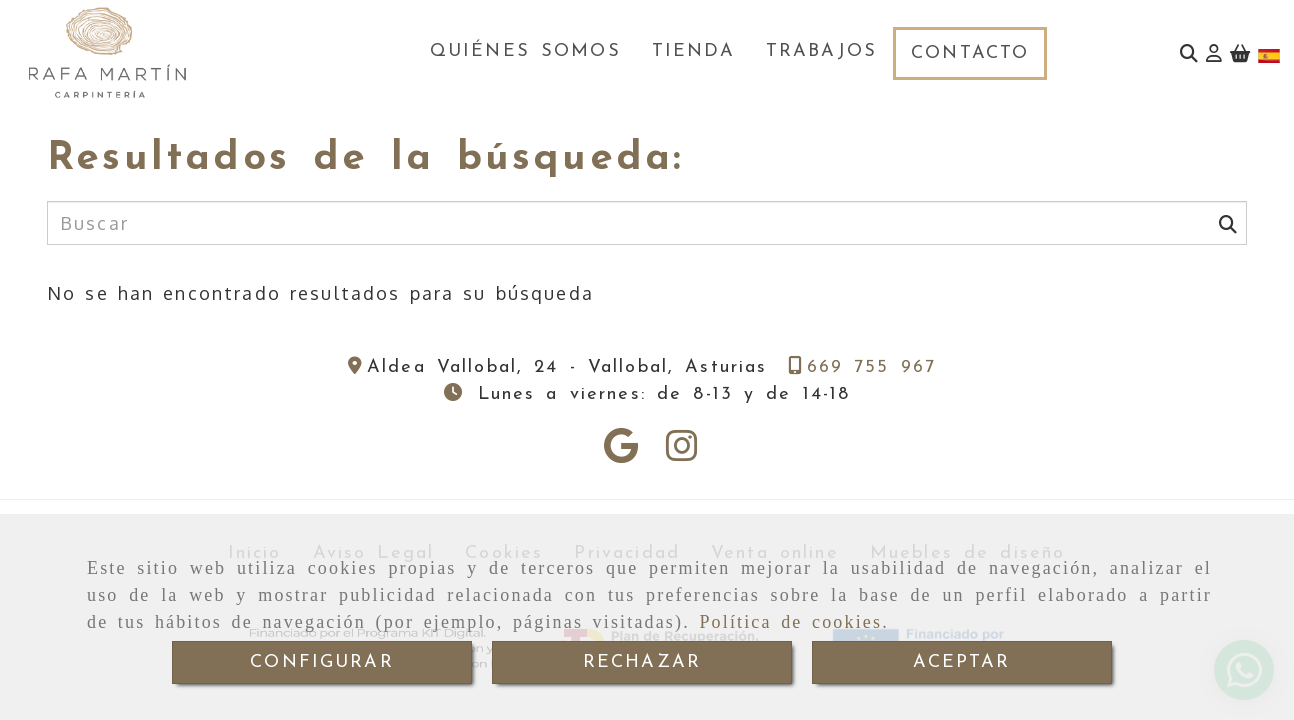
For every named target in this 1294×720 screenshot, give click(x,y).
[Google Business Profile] (621, 452)
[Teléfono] (862, 367)
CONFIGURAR (322, 662)
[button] (1214, 53)
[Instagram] (682, 452)
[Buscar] (1189, 53)
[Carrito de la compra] (1240, 53)
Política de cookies (790, 622)
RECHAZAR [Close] (642, 662)
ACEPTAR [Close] (961, 662)
